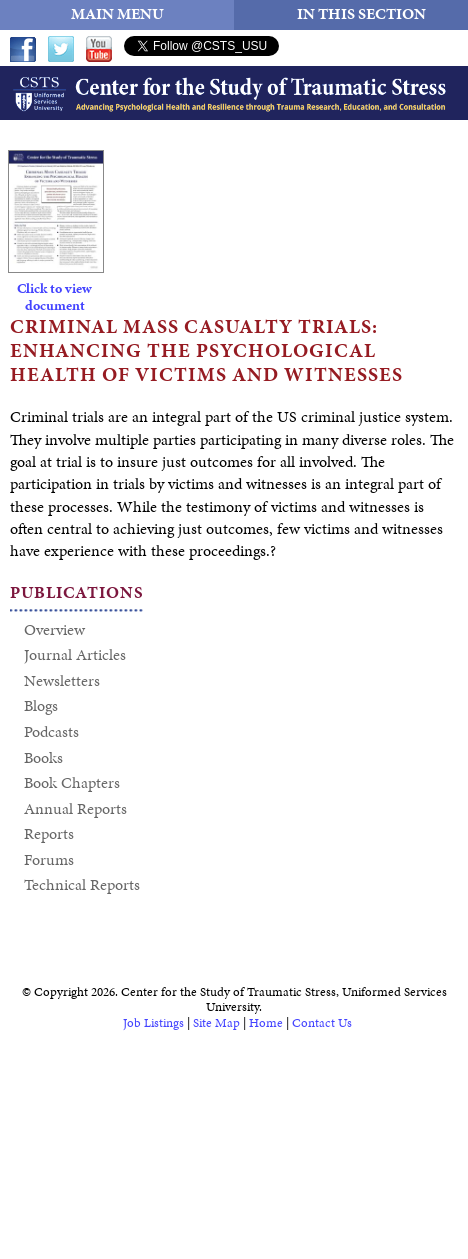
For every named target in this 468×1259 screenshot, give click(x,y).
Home (266, 1023)
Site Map (216, 1023)
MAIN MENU (117, 13)
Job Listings (153, 1023)
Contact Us (322, 1023)
